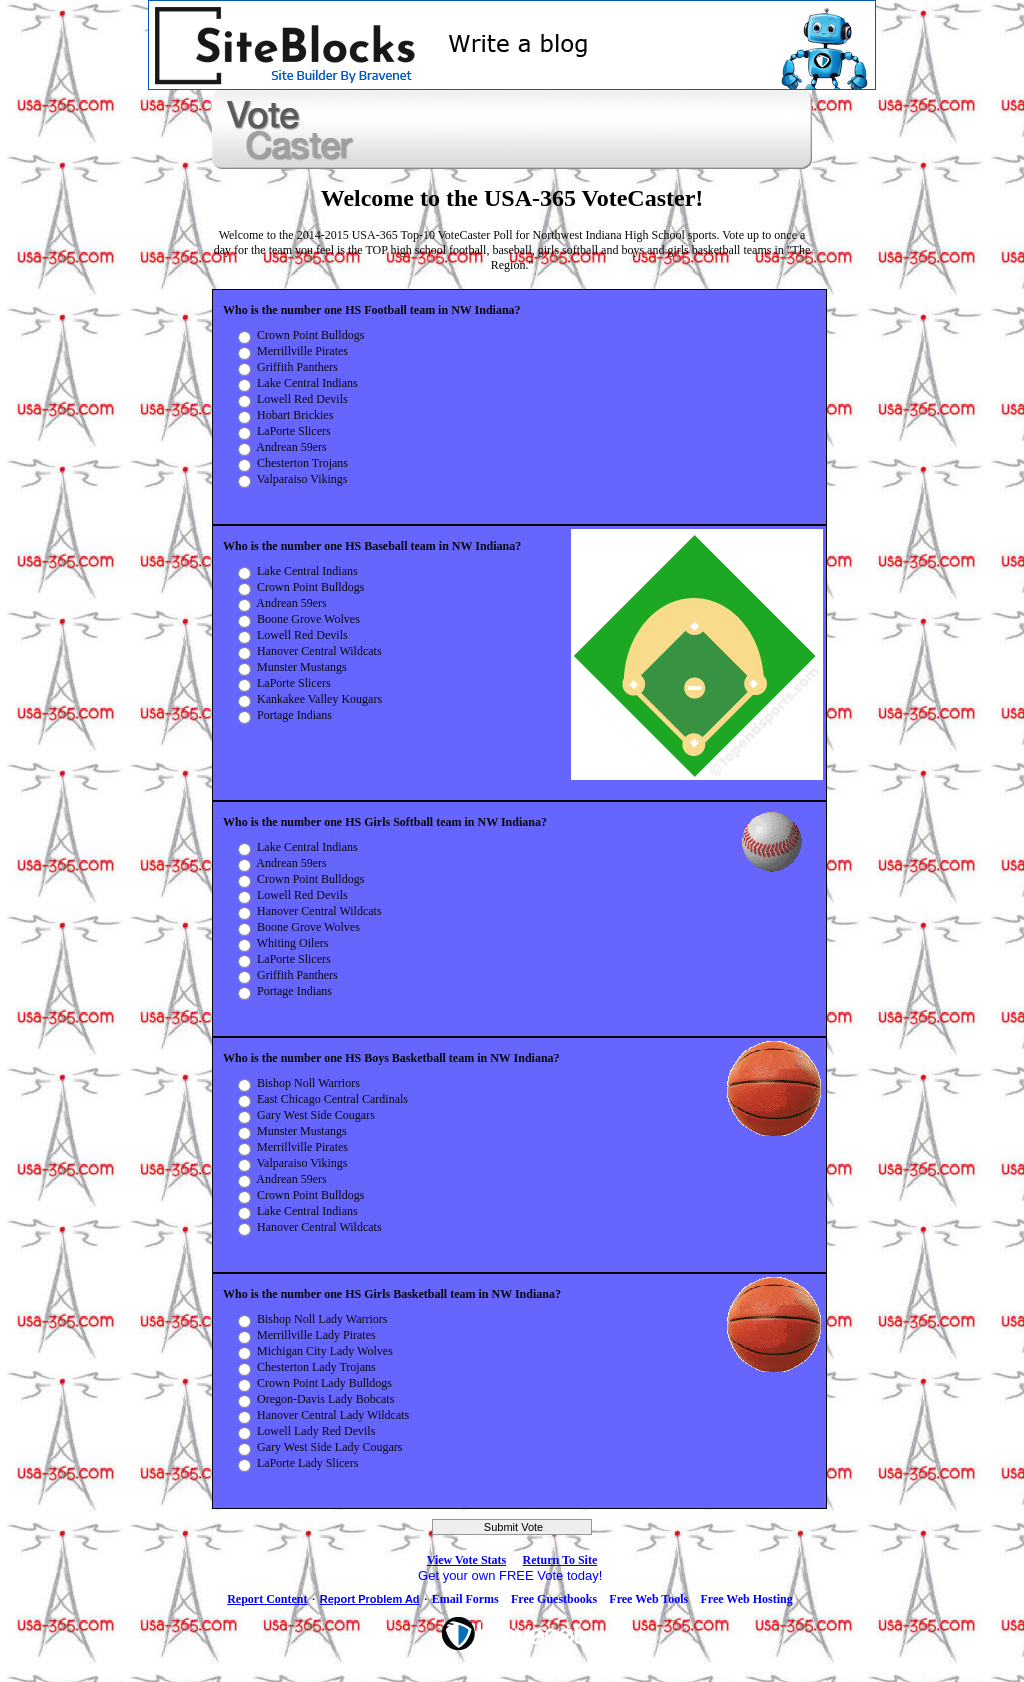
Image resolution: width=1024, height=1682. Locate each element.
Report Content (267, 1599)
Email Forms (465, 1599)
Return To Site (560, 1560)
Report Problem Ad (370, 1599)
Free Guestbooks (554, 1599)
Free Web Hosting (746, 1599)
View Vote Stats (467, 1560)
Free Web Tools (648, 1599)
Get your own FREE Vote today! (512, 1575)
